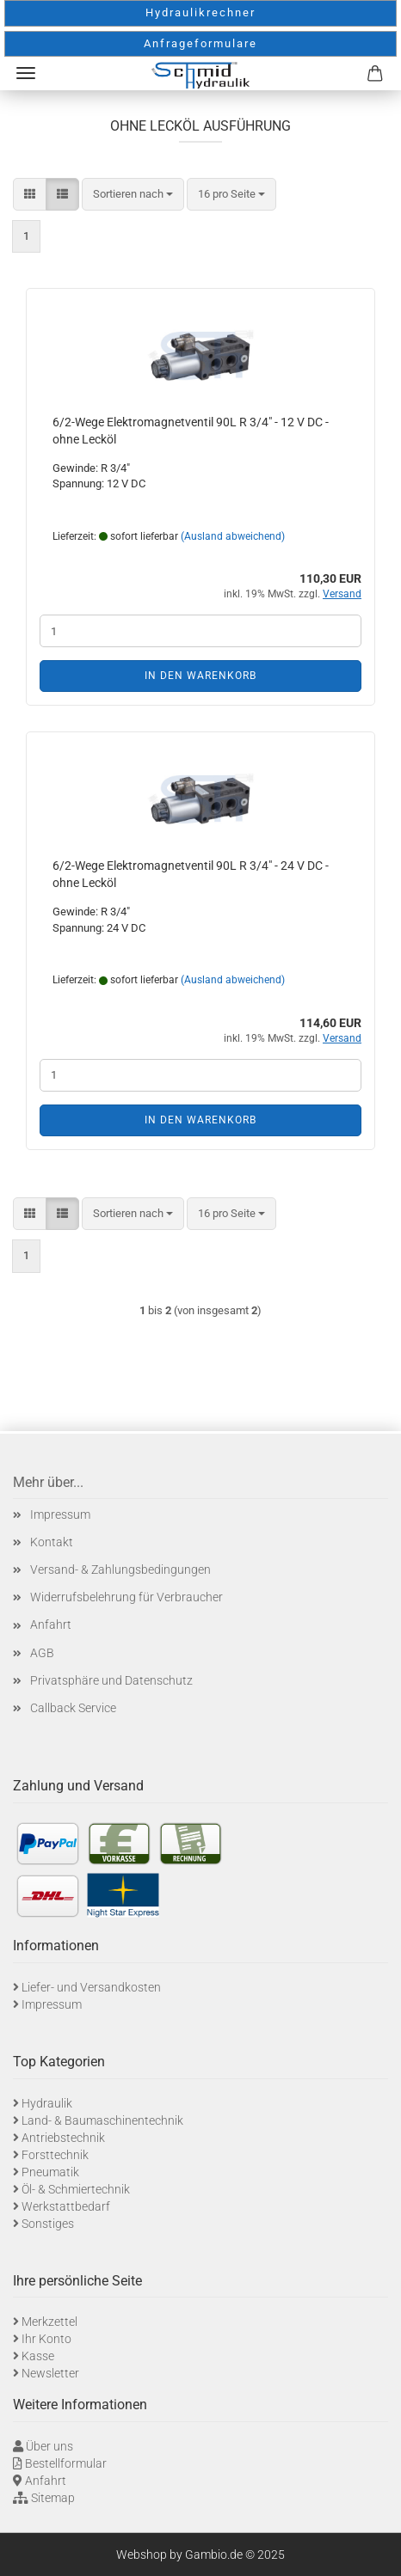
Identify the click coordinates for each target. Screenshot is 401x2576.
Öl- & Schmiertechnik (76, 2189)
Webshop (141, 2554)
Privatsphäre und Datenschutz (111, 1680)
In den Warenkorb (200, 676)
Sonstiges (48, 2223)
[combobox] (133, 194)
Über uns (49, 2446)
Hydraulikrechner (200, 12)
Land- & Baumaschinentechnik (102, 2120)
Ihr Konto (46, 2339)
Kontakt (51, 1542)
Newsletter (50, 2373)
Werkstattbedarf (66, 2206)
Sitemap (53, 2498)
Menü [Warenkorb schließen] (25, 73)
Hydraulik (47, 2103)
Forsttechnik (55, 2155)
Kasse (38, 2356)
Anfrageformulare (200, 43)
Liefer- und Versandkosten (91, 1987)
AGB (42, 1653)
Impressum (60, 1514)
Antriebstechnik (63, 2138)
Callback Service (73, 1708)
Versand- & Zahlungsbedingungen (120, 1569)
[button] (29, 194)
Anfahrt (50, 1624)
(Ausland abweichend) (233, 536)
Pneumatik (50, 2172)
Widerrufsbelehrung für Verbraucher (126, 1597)
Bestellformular (66, 2463)
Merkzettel (49, 2321)
